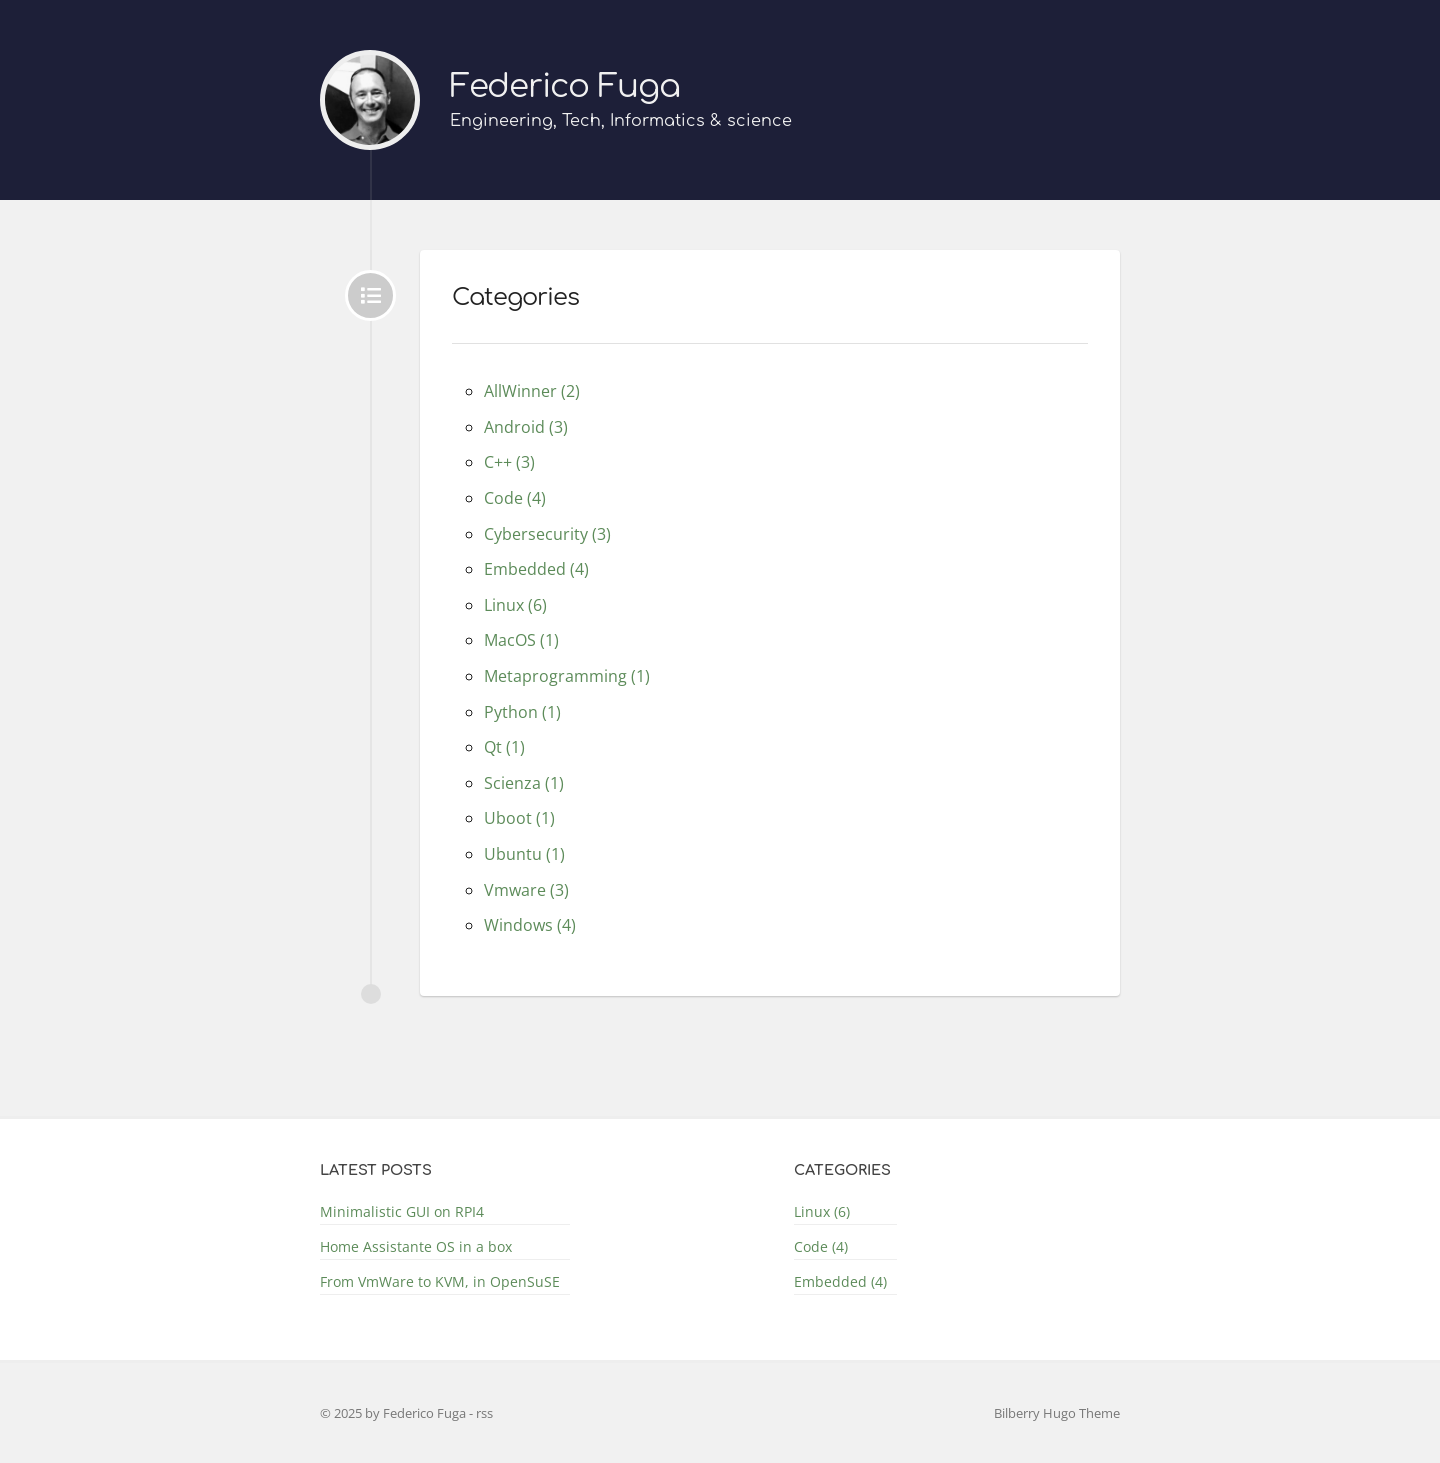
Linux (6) (515, 605)
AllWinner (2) (532, 391)
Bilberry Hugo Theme (1057, 1413)
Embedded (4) (536, 569)
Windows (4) (530, 925)
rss (484, 1413)
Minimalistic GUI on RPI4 (402, 1211)
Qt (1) (504, 747)
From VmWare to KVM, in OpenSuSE (440, 1281)
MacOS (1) (521, 640)
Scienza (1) (524, 783)
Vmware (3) (526, 890)
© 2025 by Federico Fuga (394, 1413)
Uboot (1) (519, 818)
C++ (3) (509, 462)
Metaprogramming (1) (567, 676)
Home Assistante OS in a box (416, 1246)
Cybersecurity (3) (547, 534)
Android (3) (526, 427)
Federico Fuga (565, 86)
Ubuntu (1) (524, 854)
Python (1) (522, 712)
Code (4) (515, 498)
